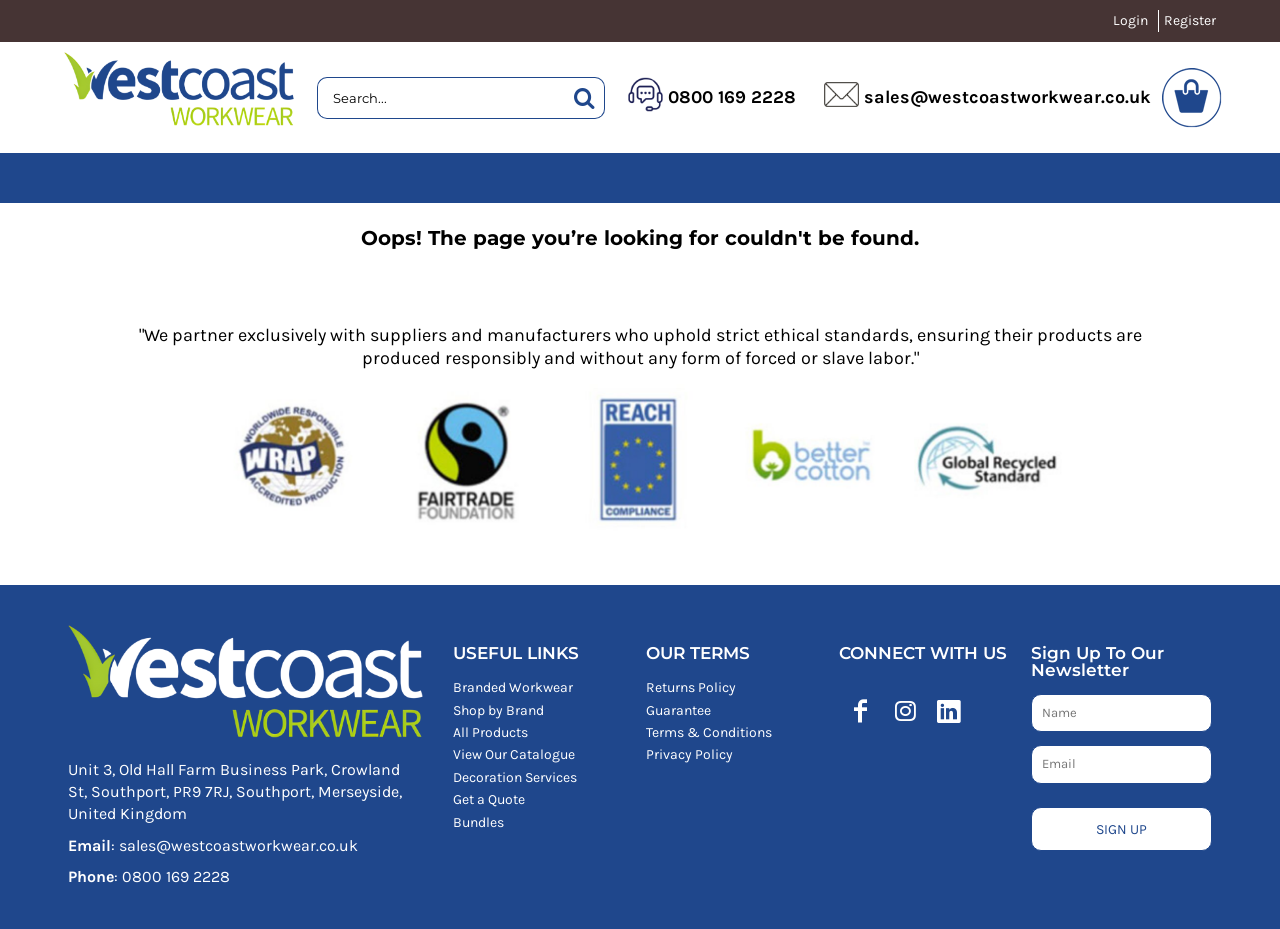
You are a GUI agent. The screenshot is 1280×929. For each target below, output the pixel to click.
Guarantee (678, 710)
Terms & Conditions (709, 732)
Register (1190, 20)
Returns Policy (691, 687)
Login (1130, 20)
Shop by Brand (498, 710)
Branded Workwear (513, 687)
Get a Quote (489, 799)
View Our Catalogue (514, 754)
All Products (490, 732)
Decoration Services (515, 777)
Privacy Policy (689, 754)
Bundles (478, 822)
